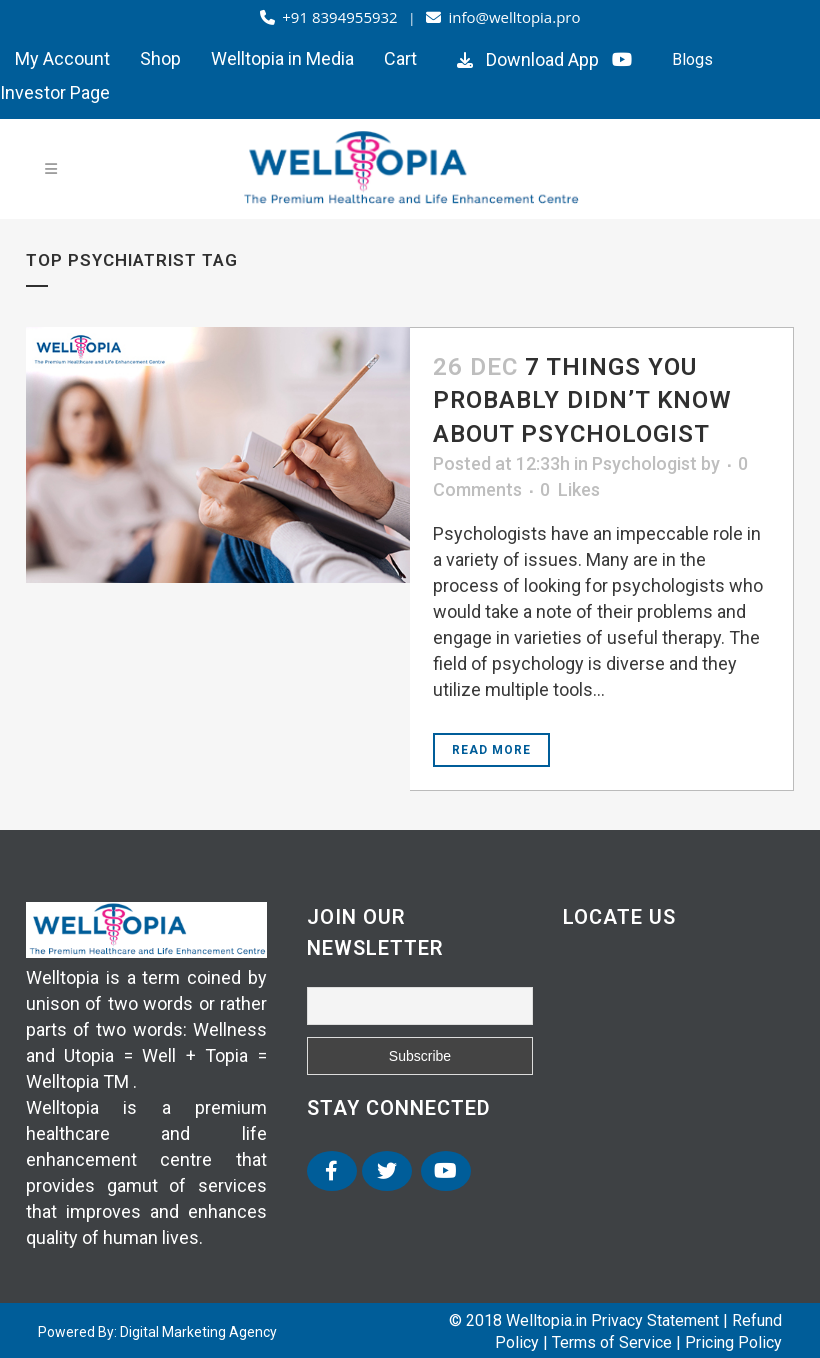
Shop (160, 58)
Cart (400, 58)
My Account (62, 58)
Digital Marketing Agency (198, 1332)
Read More (491, 750)
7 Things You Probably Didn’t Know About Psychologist (582, 400)
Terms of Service (612, 1342)
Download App (525, 59)
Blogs (692, 59)
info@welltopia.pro (503, 17)
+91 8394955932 (331, 17)
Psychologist (644, 463)
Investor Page (55, 92)
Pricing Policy (733, 1342)
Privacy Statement (655, 1320)
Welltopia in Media (282, 58)
